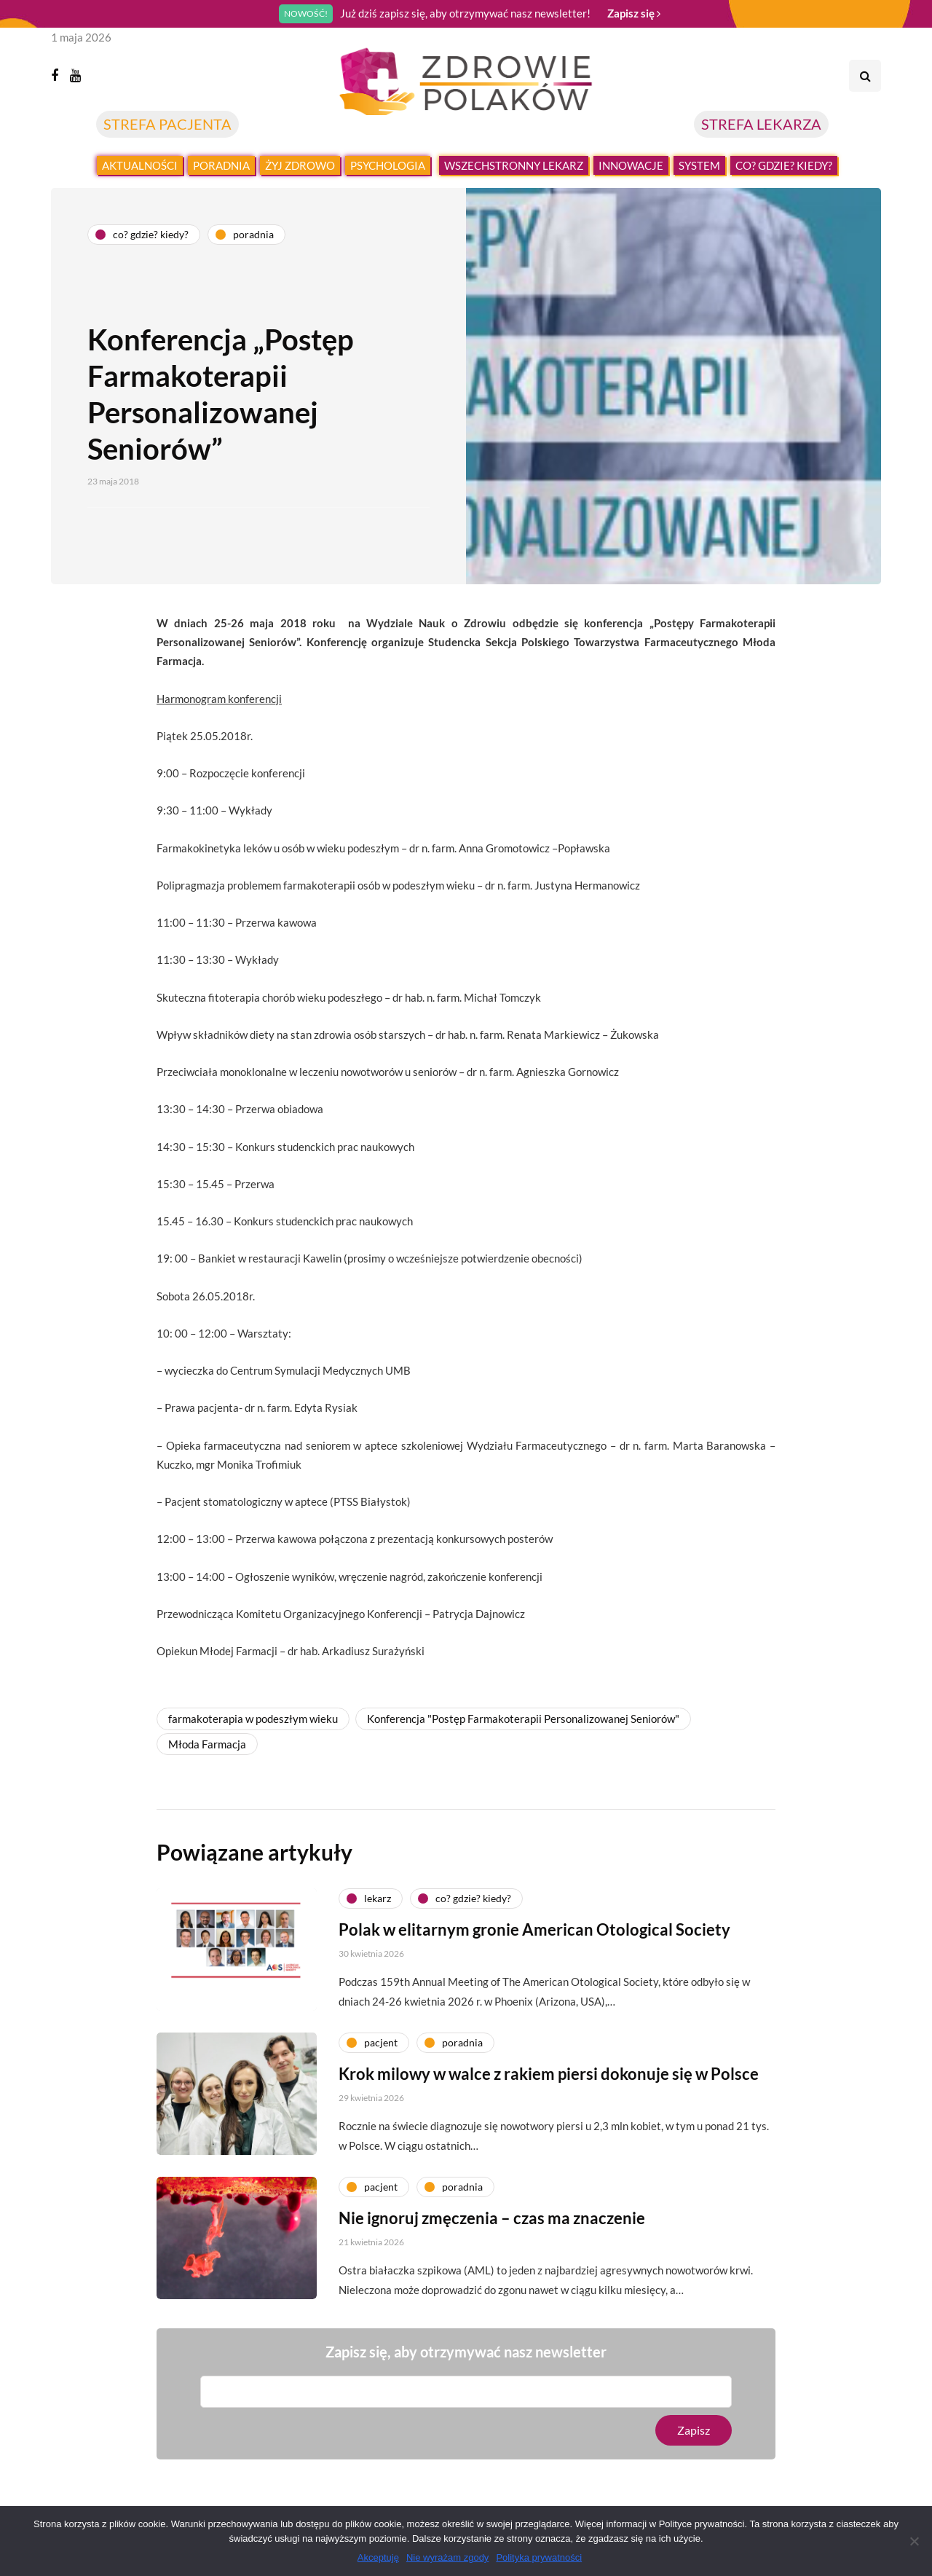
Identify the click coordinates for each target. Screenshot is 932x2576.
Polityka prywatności (539, 2557)
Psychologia (387, 165)
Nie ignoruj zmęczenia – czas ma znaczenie (492, 2280)
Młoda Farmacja (207, 1744)
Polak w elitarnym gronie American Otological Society (534, 1992)
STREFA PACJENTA (167, 124)
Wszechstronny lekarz (513, 165)
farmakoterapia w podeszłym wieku (253, 1718)
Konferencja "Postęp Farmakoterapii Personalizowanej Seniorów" (523, 1718)
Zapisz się (633, 13)
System (699, 165)
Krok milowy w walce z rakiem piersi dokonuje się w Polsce (549, 2136)
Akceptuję (378, 2557)
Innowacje (631, 165)
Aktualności (140, 165)
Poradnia (221, 165)
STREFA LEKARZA (761, 124)
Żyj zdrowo (300, 165)
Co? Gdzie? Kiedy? (783, 165)
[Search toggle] (865, 76)
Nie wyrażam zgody (447, 2557)
